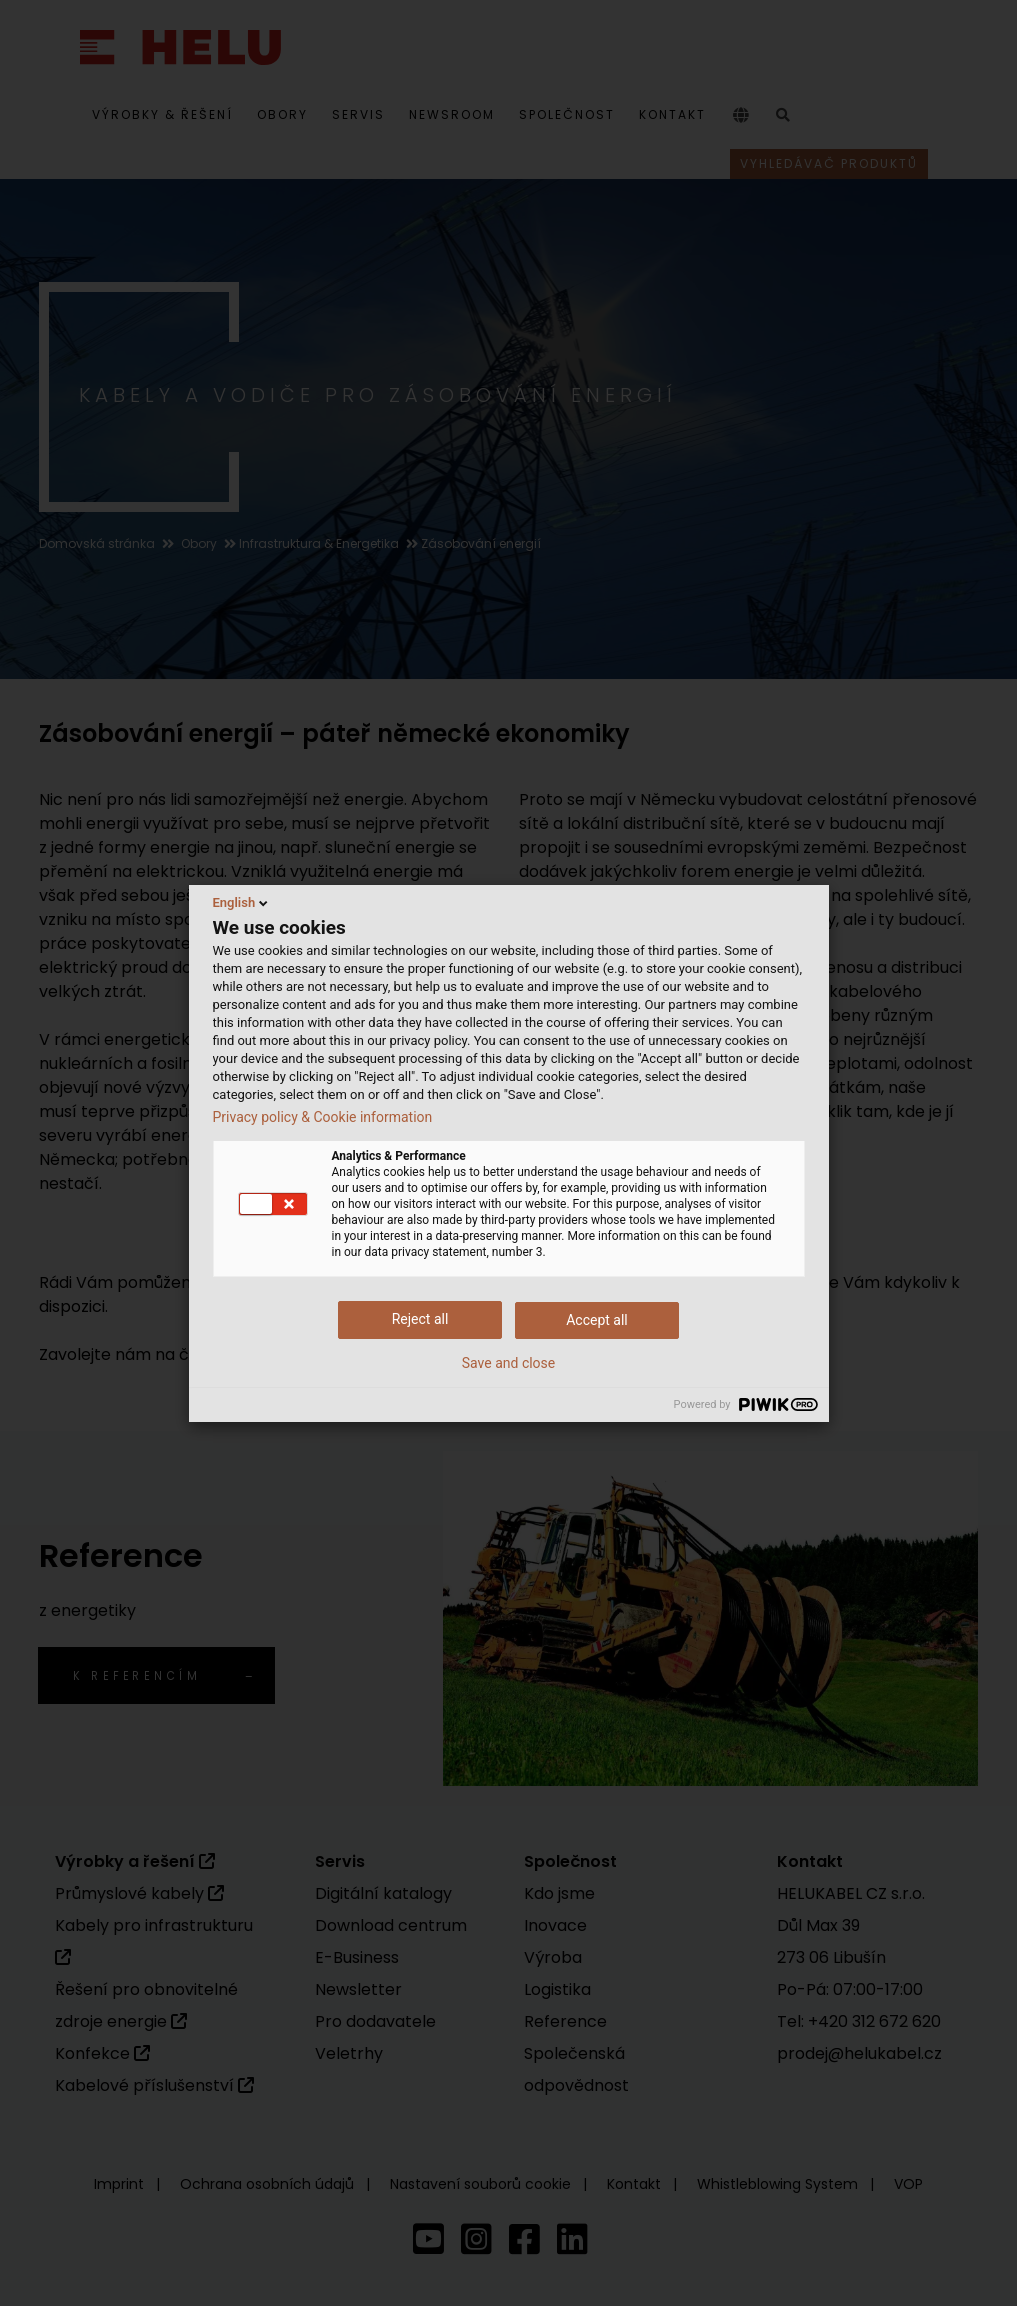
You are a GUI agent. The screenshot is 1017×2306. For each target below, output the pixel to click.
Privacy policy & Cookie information (323, 1117)
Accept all (597, 1320)
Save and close (509, 1363)
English (242, 903)
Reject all (420, 1319)
